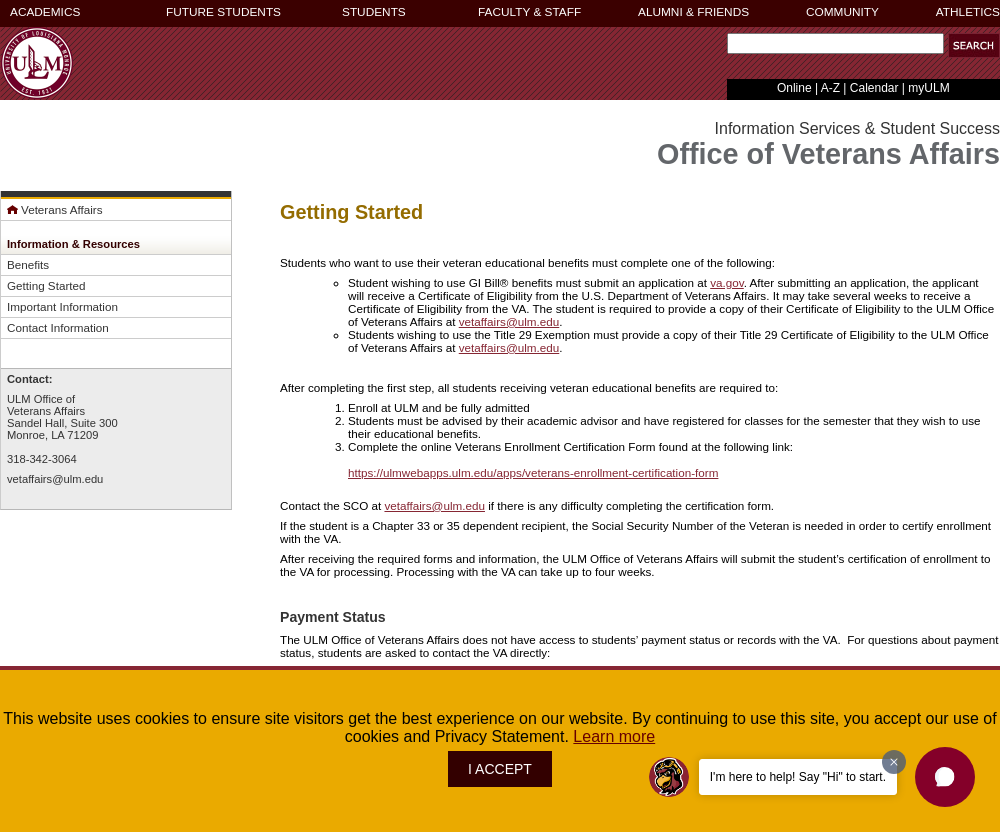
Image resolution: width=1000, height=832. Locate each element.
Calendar (874, 88)
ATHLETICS (968, 12)
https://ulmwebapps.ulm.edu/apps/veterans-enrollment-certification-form (533, 472)
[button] (974, 45)
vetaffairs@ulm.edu (55, 479)
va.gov (727, 282)
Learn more (614, 736)
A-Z (830, 88)
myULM (928, 88)
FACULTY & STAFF (529, 12)
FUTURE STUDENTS (223, 12)
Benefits (28, 264)
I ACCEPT (500, 769)
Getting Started (46, 285)
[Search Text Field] (835, 43)
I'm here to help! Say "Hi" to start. (798, 777)
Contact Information (58, 327)
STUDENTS (374, 12)
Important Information (62, 306)
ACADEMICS (45, 12)
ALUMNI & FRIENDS (693, 12)
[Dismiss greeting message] (894, 762)
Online (794, 88)
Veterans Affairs (55, 209)
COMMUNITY (842, 12)
